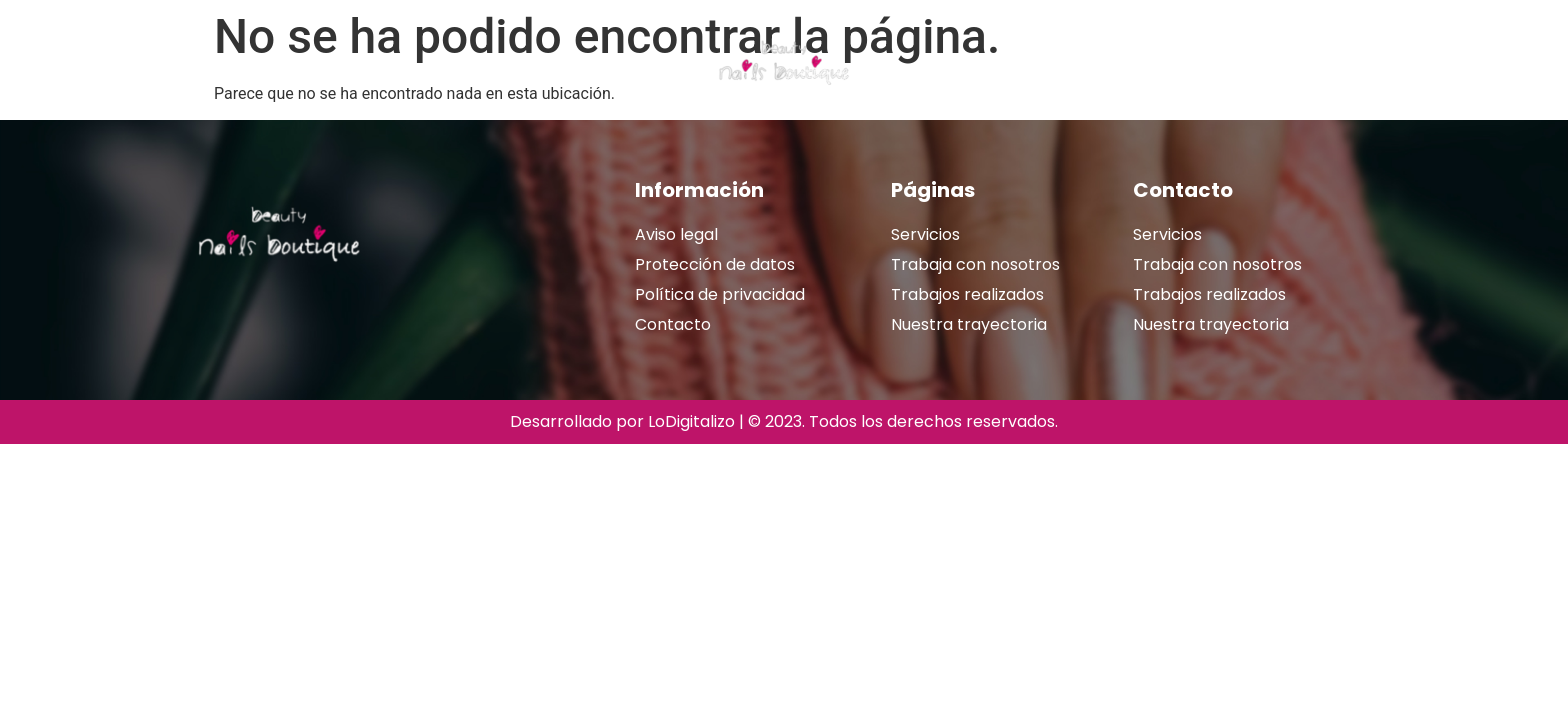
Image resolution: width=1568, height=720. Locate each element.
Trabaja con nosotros (975, 264)
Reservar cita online (1194, 63)
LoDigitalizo (691, 421)
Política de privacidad (720, 294)
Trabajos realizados (1013, 63)
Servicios (393, 64)
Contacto (673, 324)
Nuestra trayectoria (244, 63)
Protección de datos (715, 264)
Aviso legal (676, 234)
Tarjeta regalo (521, 63)
